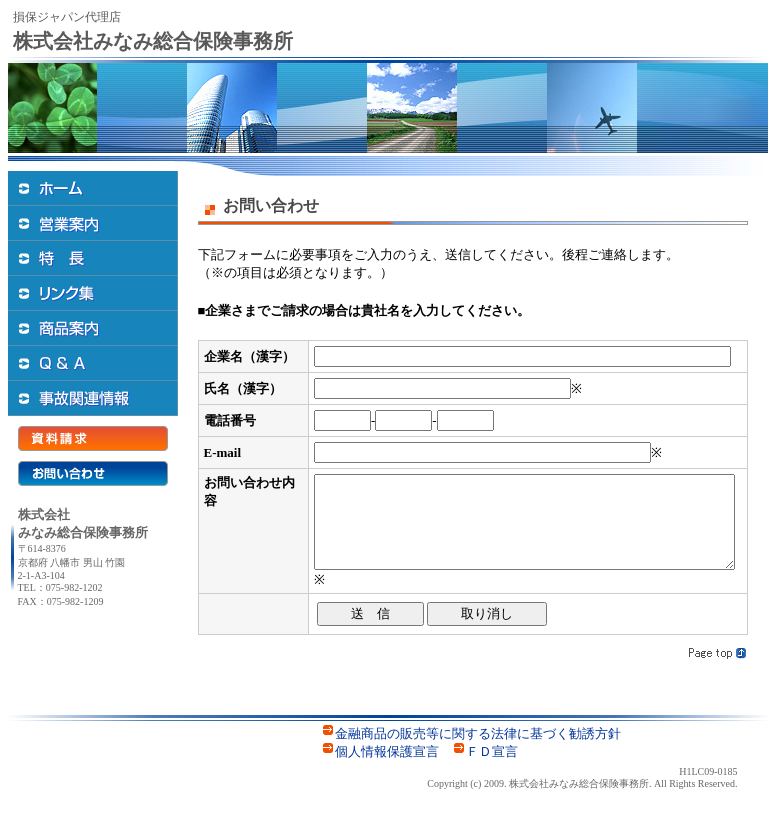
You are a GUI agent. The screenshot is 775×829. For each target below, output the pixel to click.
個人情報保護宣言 (387, 769)
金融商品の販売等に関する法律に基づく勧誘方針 (478, 751)
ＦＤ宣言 (492, 769)
